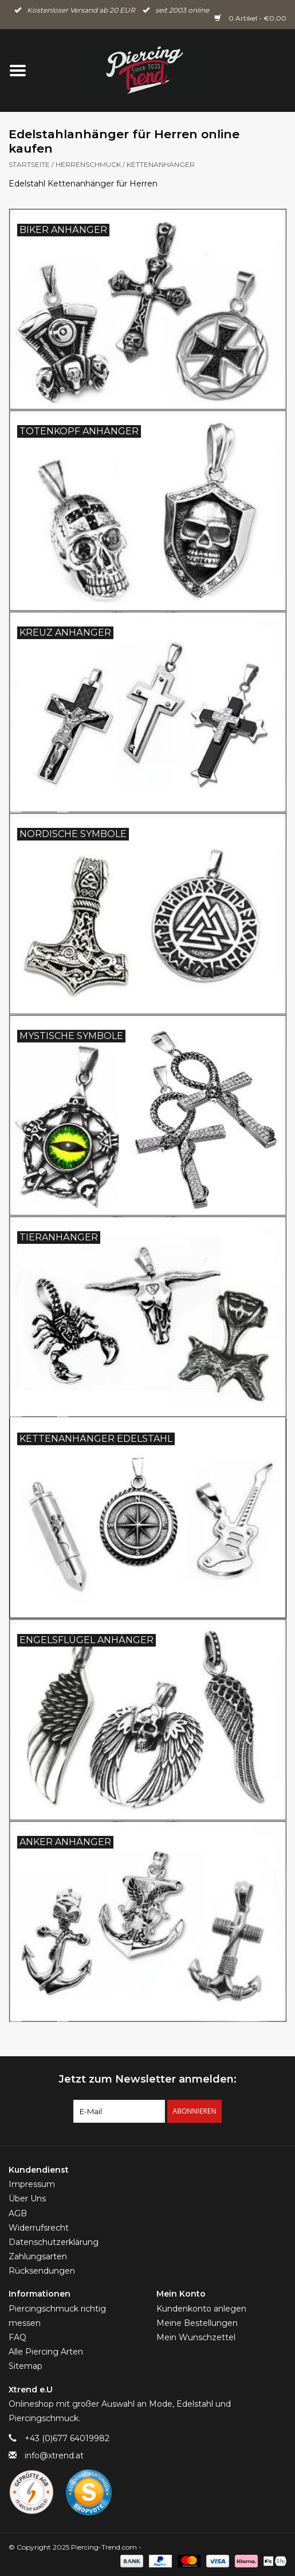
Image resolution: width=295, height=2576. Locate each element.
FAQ (17, 2337)
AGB (18, 2213)
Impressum (32, 2184)
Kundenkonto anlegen (201, 2308)
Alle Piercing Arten (46, 2352)
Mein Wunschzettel (195, 2337)
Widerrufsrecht (39, 2228)
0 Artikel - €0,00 (250, 18)
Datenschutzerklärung (54, 2242)
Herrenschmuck (88, 164)
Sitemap (25, 2366)
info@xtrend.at (54, 2455)
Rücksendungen (42, 2271)
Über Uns (27, 2198)
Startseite (29, 164)
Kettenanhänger (161, 164)
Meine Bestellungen (197, 2323)
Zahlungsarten (38, 2256)
